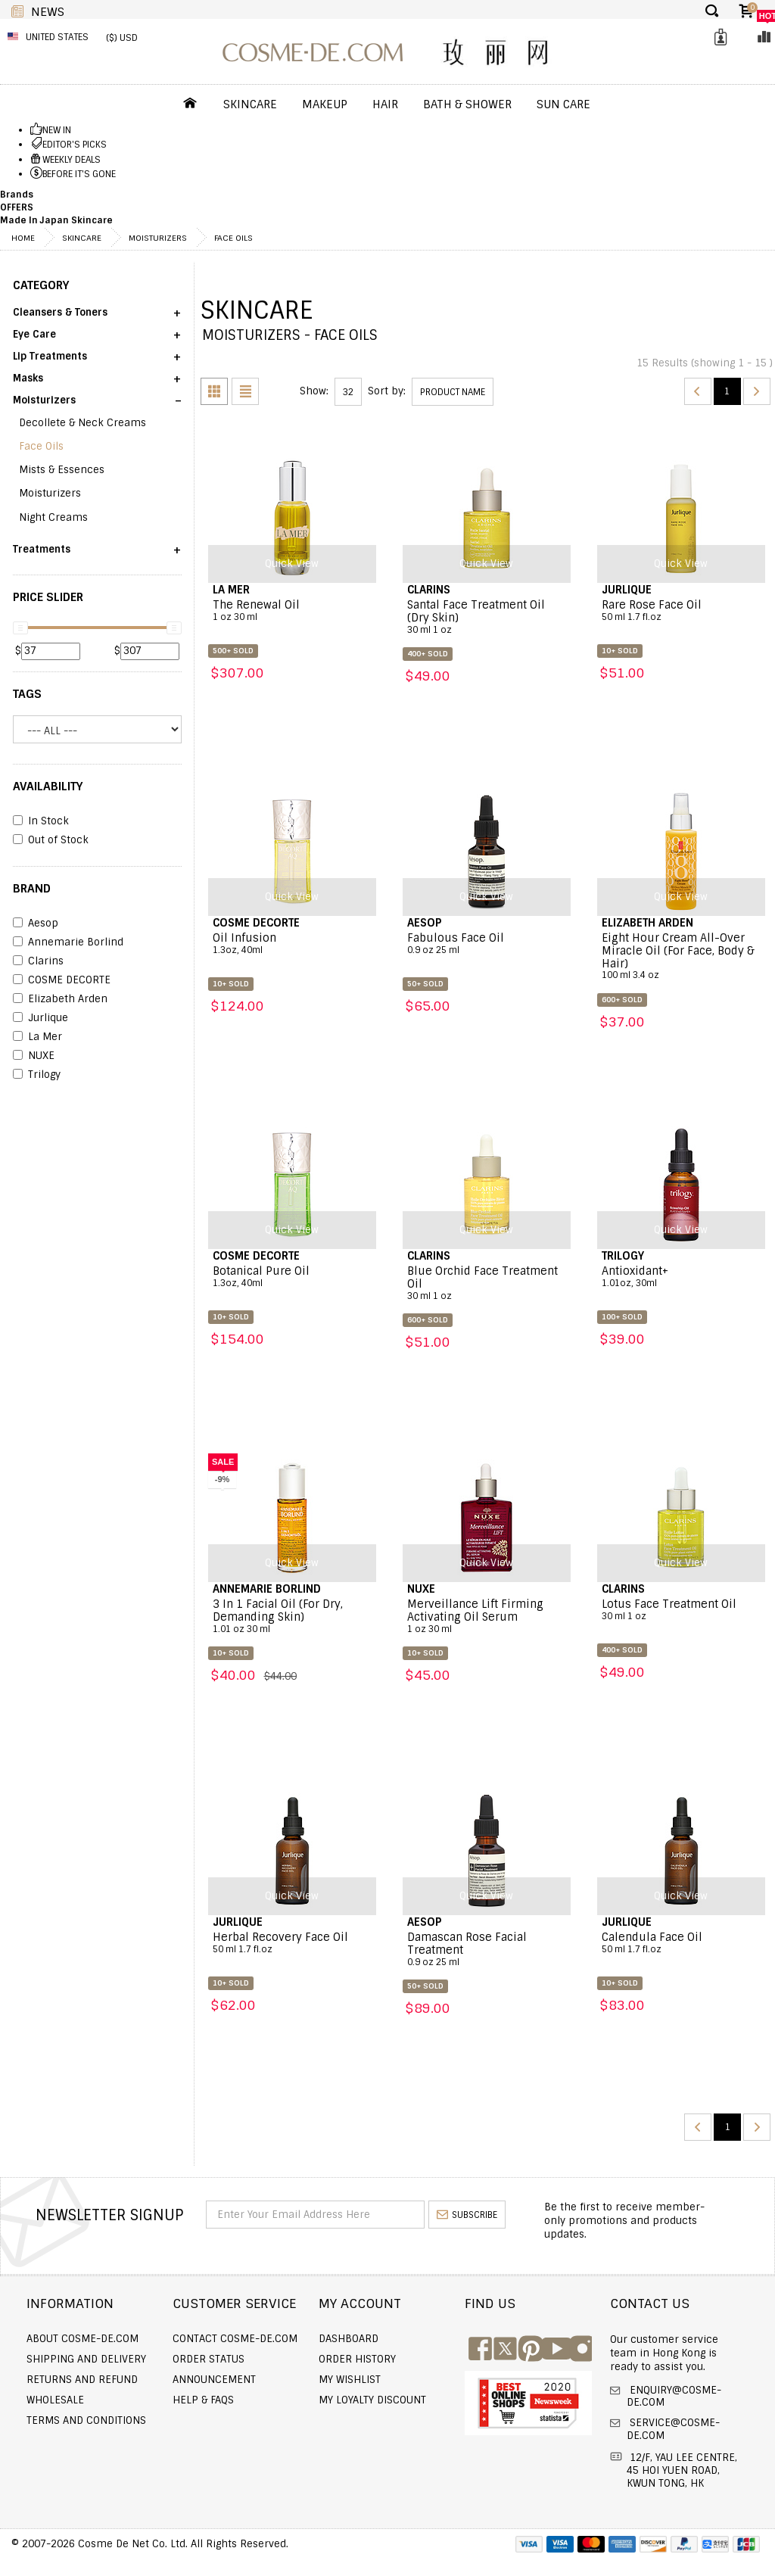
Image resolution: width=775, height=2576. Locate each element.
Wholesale (55, 2400)
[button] (97, 318)
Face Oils (233, 237)
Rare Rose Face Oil (681, 611)
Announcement (214, 2379)
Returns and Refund (82, 2379)
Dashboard (348, 2338)
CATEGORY (41, 285)
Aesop (35, 923)
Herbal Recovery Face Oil (292, 1943)
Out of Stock (51, 840)
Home (23, 237)
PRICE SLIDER (48, 597)
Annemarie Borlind (68, 942)
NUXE (33, 1056)
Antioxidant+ (681, 1277)
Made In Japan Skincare (56, 220)
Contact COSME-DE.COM (235, 2338)
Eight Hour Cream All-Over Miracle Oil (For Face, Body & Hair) (681, 957)
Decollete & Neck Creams (82, 422)
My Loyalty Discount (372, 2400)
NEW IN (56, 130)
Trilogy (37, 1075)
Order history (357, 2359)
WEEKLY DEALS (71, 160)
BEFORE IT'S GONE (79, 174)
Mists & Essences (61, 469)
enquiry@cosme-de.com (674, 2396)
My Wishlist (350, 2379)
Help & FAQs (203, 2400)
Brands (16, 194)
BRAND (32, 888)
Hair (385, 104)
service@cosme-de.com (673, 2429)
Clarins (38, 961)
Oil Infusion (292, 944)
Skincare (250, 104)
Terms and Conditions (86, 2420)
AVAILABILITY (47, 786)
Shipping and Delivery (86, 2359)
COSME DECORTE (61, 980)
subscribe (467, 2215)
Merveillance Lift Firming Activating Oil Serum (486, 1616)
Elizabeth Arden (60, 999)
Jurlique (40, 1018)
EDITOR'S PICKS (74, 145)
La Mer (37, 1037)
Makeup (324, 104)
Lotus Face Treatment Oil (681, 1610)
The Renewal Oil (292, 611)
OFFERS (16, 207)
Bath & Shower (467, 104)
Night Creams (53, 517)
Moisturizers (158, 237)
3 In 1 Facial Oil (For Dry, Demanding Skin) (292, 1616)
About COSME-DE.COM (82, 2338)
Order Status (208, 2359)
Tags (27, 694)
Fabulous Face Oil (486, 944)
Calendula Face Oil (681, 1943)
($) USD (122, 38)
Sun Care (563, 104)
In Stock (41, 821)
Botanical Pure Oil (292, 1277)
